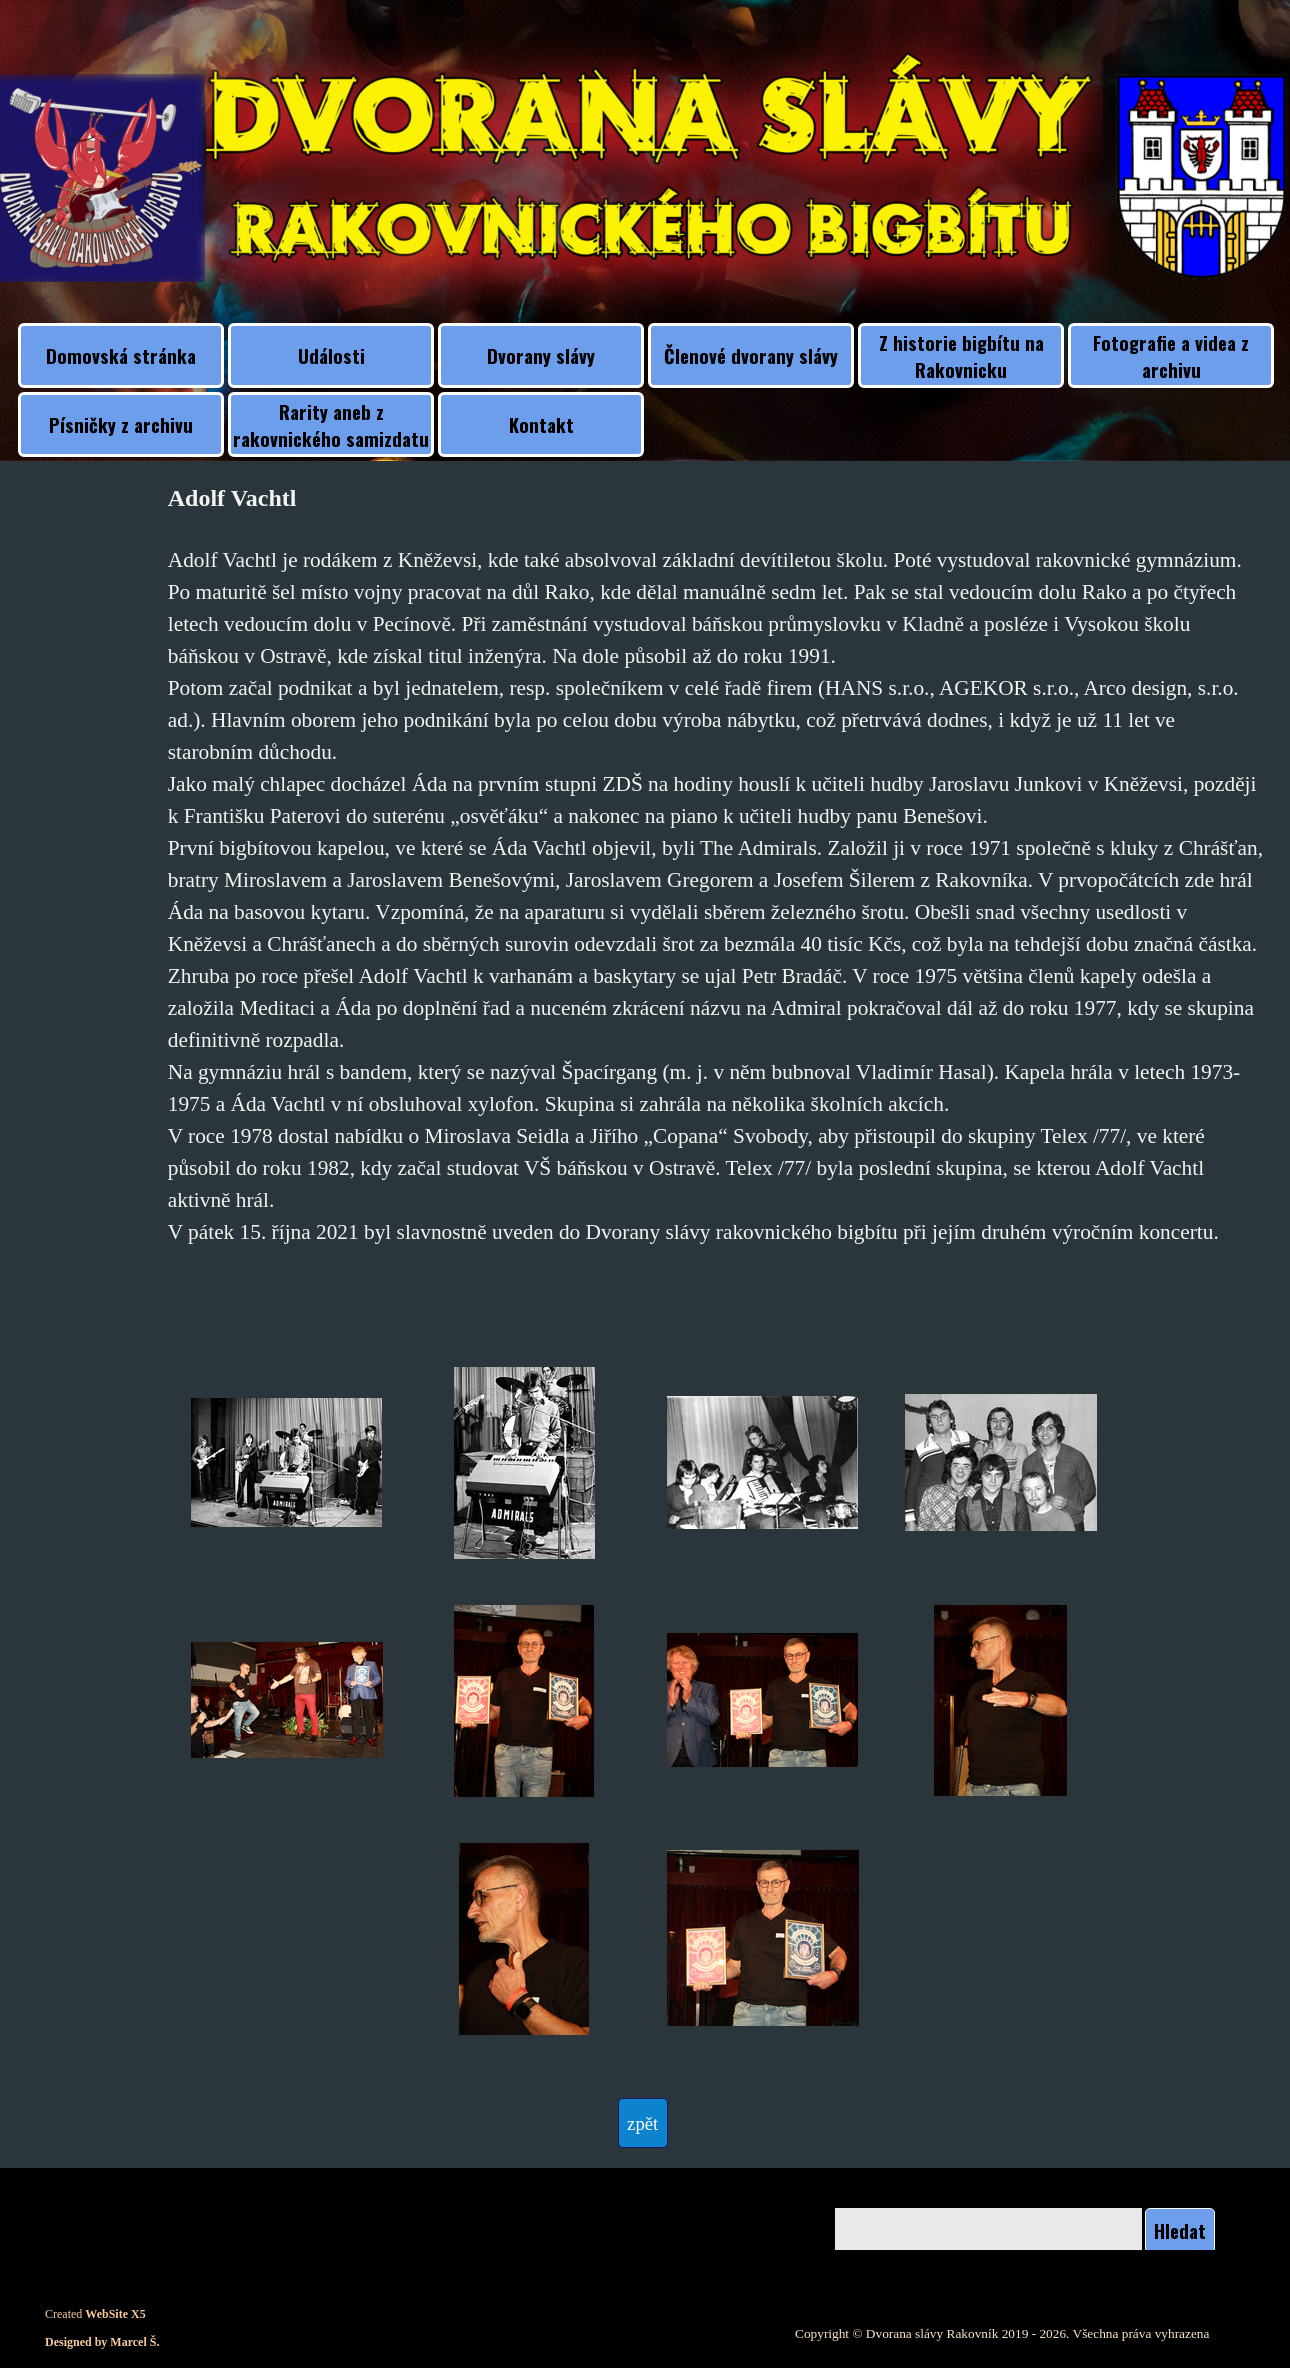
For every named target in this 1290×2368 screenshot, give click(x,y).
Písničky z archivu (121, 424)
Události (331, 355)
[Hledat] (988, 2230)
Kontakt (541, 424)
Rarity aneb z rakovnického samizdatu (331, 425)
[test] (643, 2123)
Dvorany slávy (541, 355)
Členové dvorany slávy (751, 355)
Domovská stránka (121, 355)
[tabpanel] (716, 892)
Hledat (1180, 2230)
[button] (287, 1463)
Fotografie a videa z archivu (1171, 356)
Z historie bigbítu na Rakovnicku (961, 356)
